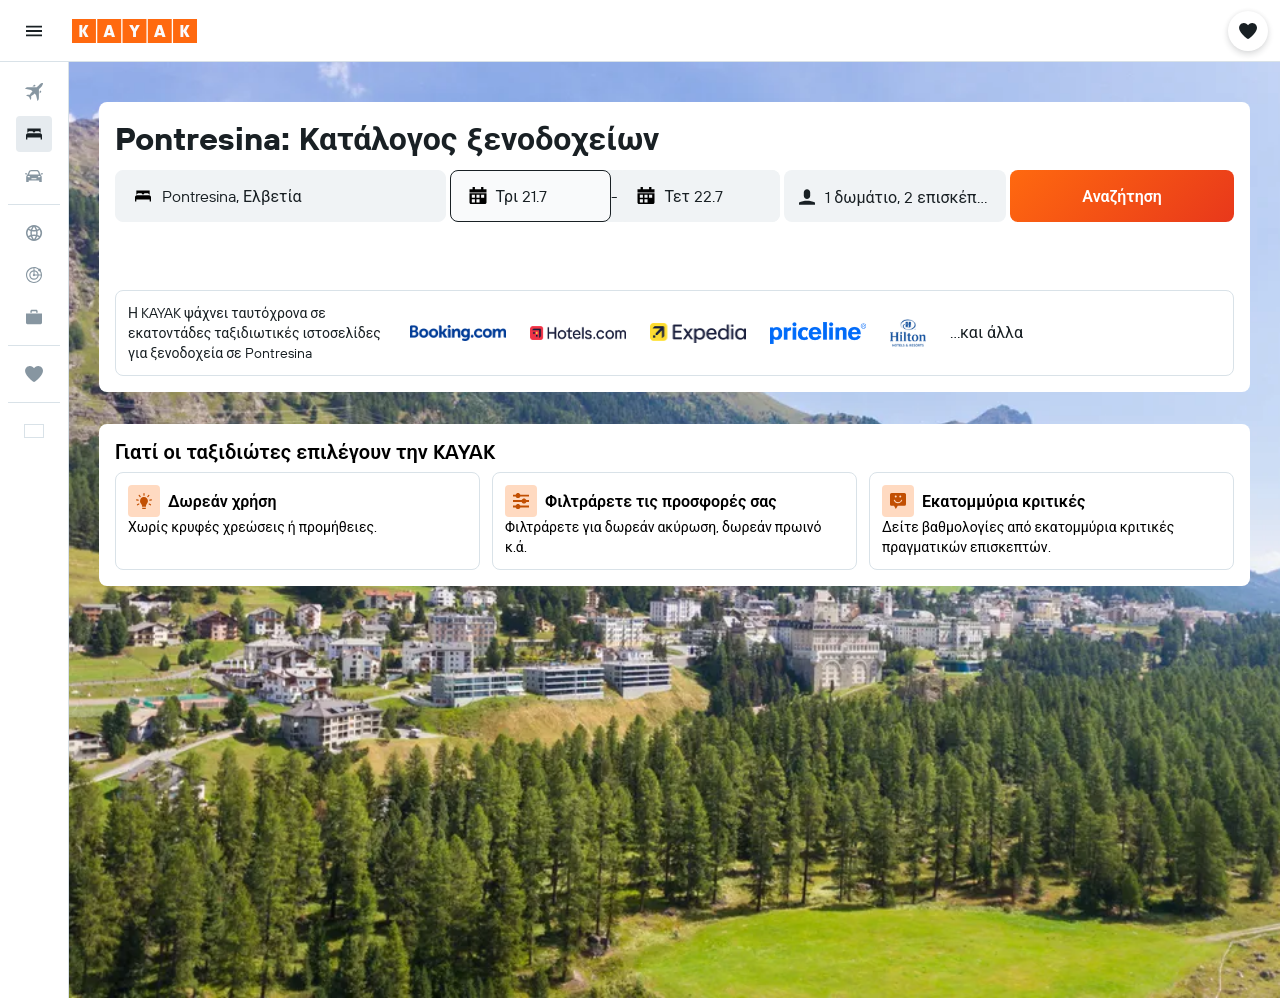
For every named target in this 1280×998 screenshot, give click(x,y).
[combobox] (299, 196)
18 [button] (734, 479)
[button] (34, 31)
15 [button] (590, 479)
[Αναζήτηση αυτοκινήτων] (34, 176)
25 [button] (734, 527)
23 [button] (638, 527)
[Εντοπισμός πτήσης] (34, 275)
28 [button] (542, 575)
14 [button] (542, 479)
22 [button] (590, 527)
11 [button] (734, 431)
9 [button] (638, 431)
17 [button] (686, 479)
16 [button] (638, 479)
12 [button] (782, 431)
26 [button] (782, 527)
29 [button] (590, 575)
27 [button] (494, 575)
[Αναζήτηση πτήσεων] (34, 92)
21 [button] (542, 527)
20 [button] (494, 527)
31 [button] (686, 575)
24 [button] (686, 527)
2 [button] (638, 383)
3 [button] (686, 383)
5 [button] (782, 383)
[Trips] (34, 374)
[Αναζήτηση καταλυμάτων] (34, 134)
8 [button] (590, 431)
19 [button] (782, 479)
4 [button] (734, 383)
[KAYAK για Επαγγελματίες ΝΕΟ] (34, 317)
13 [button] (494, 479)
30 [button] (638, 575)
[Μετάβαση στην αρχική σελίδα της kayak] (134, 31)
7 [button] (542, 431)
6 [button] (494, 431)
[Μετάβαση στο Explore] (34, 233)
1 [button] (590, 383)
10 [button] (686, 431)
